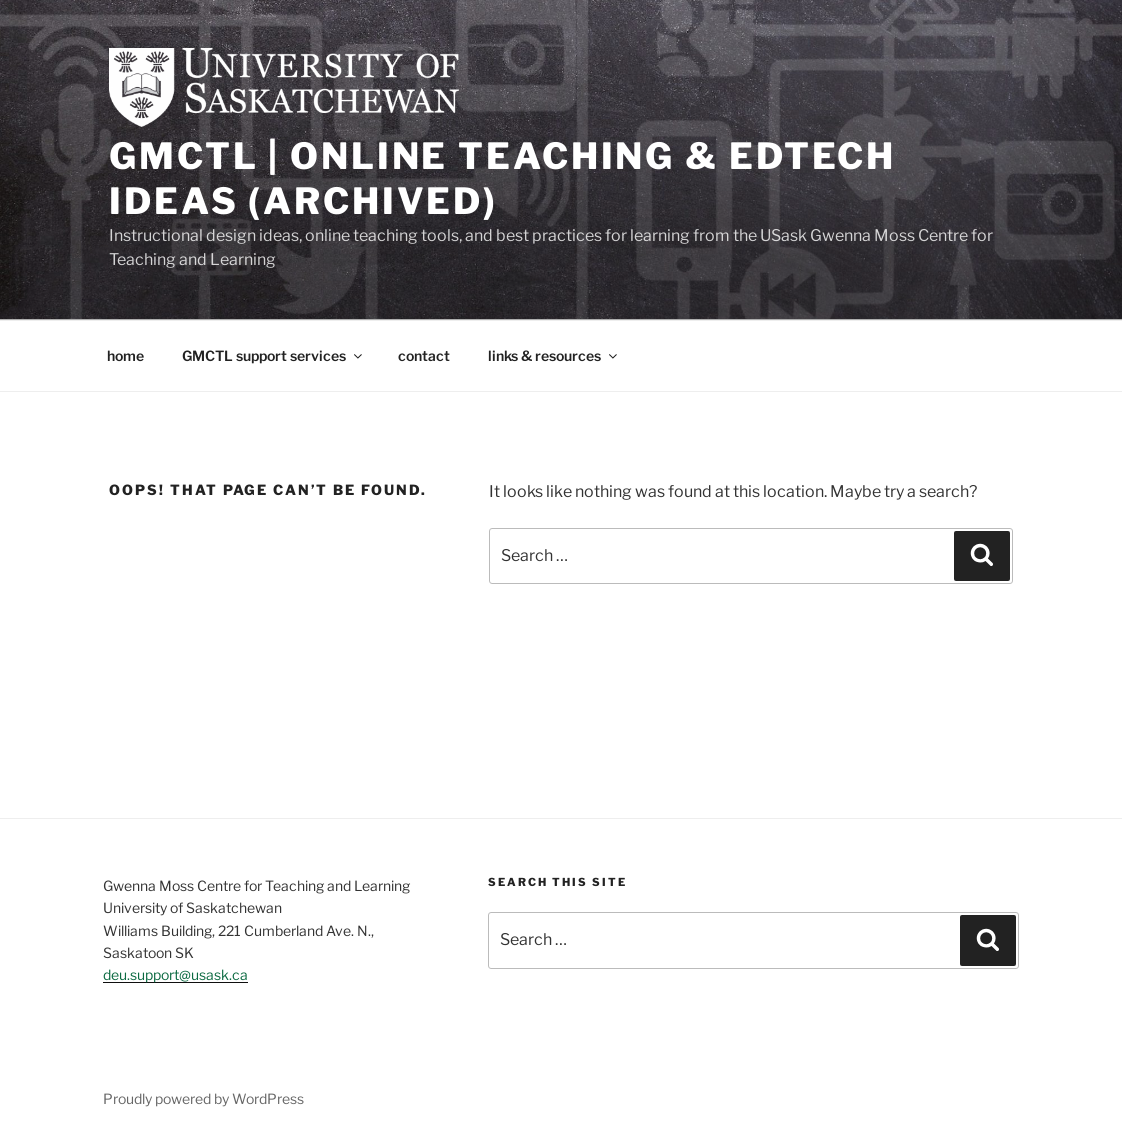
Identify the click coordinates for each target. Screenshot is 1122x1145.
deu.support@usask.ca (175, 974)
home (125, 355)
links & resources (554, 355)
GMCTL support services (273, 355)
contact (424, 355)
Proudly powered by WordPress (203, 1098)
